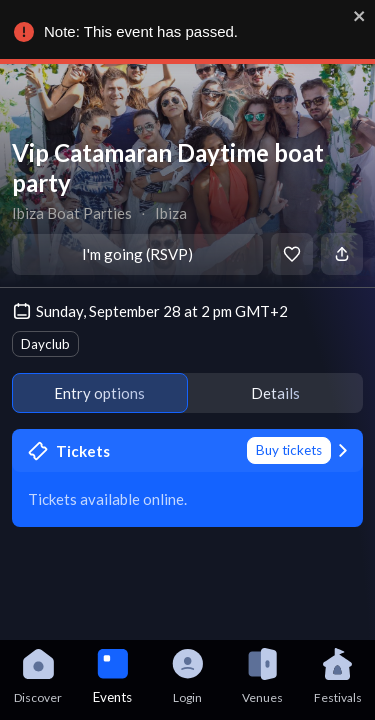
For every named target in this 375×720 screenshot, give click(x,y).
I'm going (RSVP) (137, 254)
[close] (359, 16)
